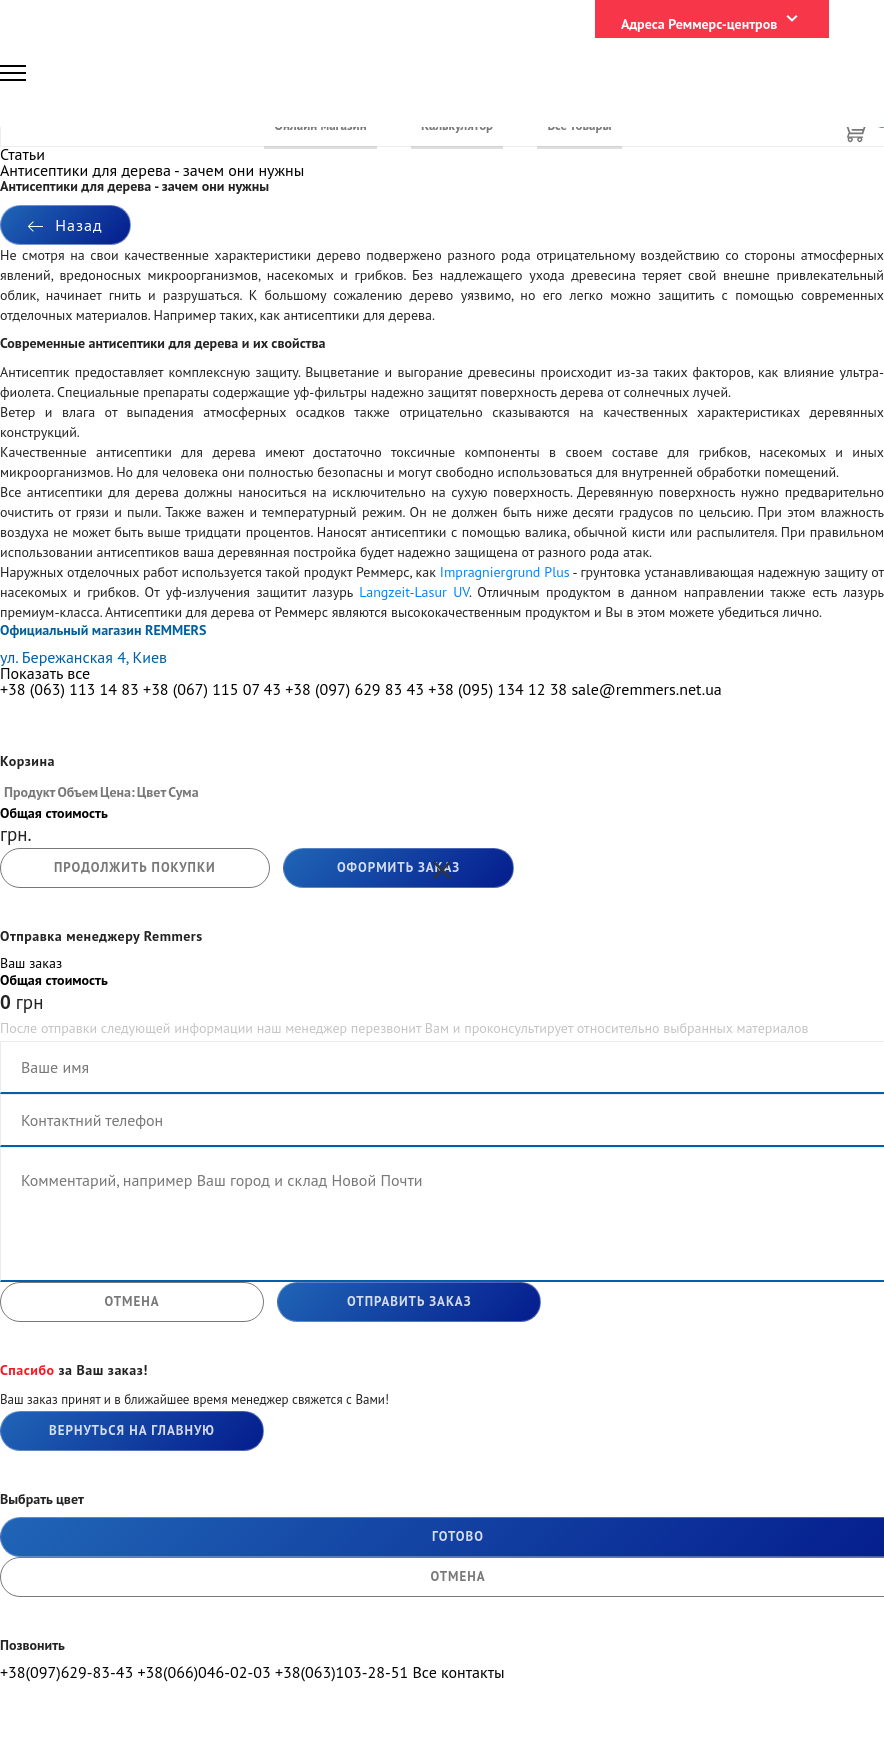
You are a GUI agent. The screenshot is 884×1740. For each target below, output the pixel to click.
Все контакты (458, 1672)
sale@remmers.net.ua (646, 689)
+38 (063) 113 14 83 (69, 689)
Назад (65, 225)
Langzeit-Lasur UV (414, 592)
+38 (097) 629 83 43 (354, 689)
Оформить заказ (398, 867)
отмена (131, 1301)
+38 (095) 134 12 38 (497, 689)
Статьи (22, 154)
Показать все (45, 673)
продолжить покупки (135, 867)
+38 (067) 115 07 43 (212, 689)
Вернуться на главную (132, 1430)
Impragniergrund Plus (505, 572)
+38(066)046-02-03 (203, 1672)
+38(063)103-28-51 (341, 1672)
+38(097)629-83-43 (66, 1672)
